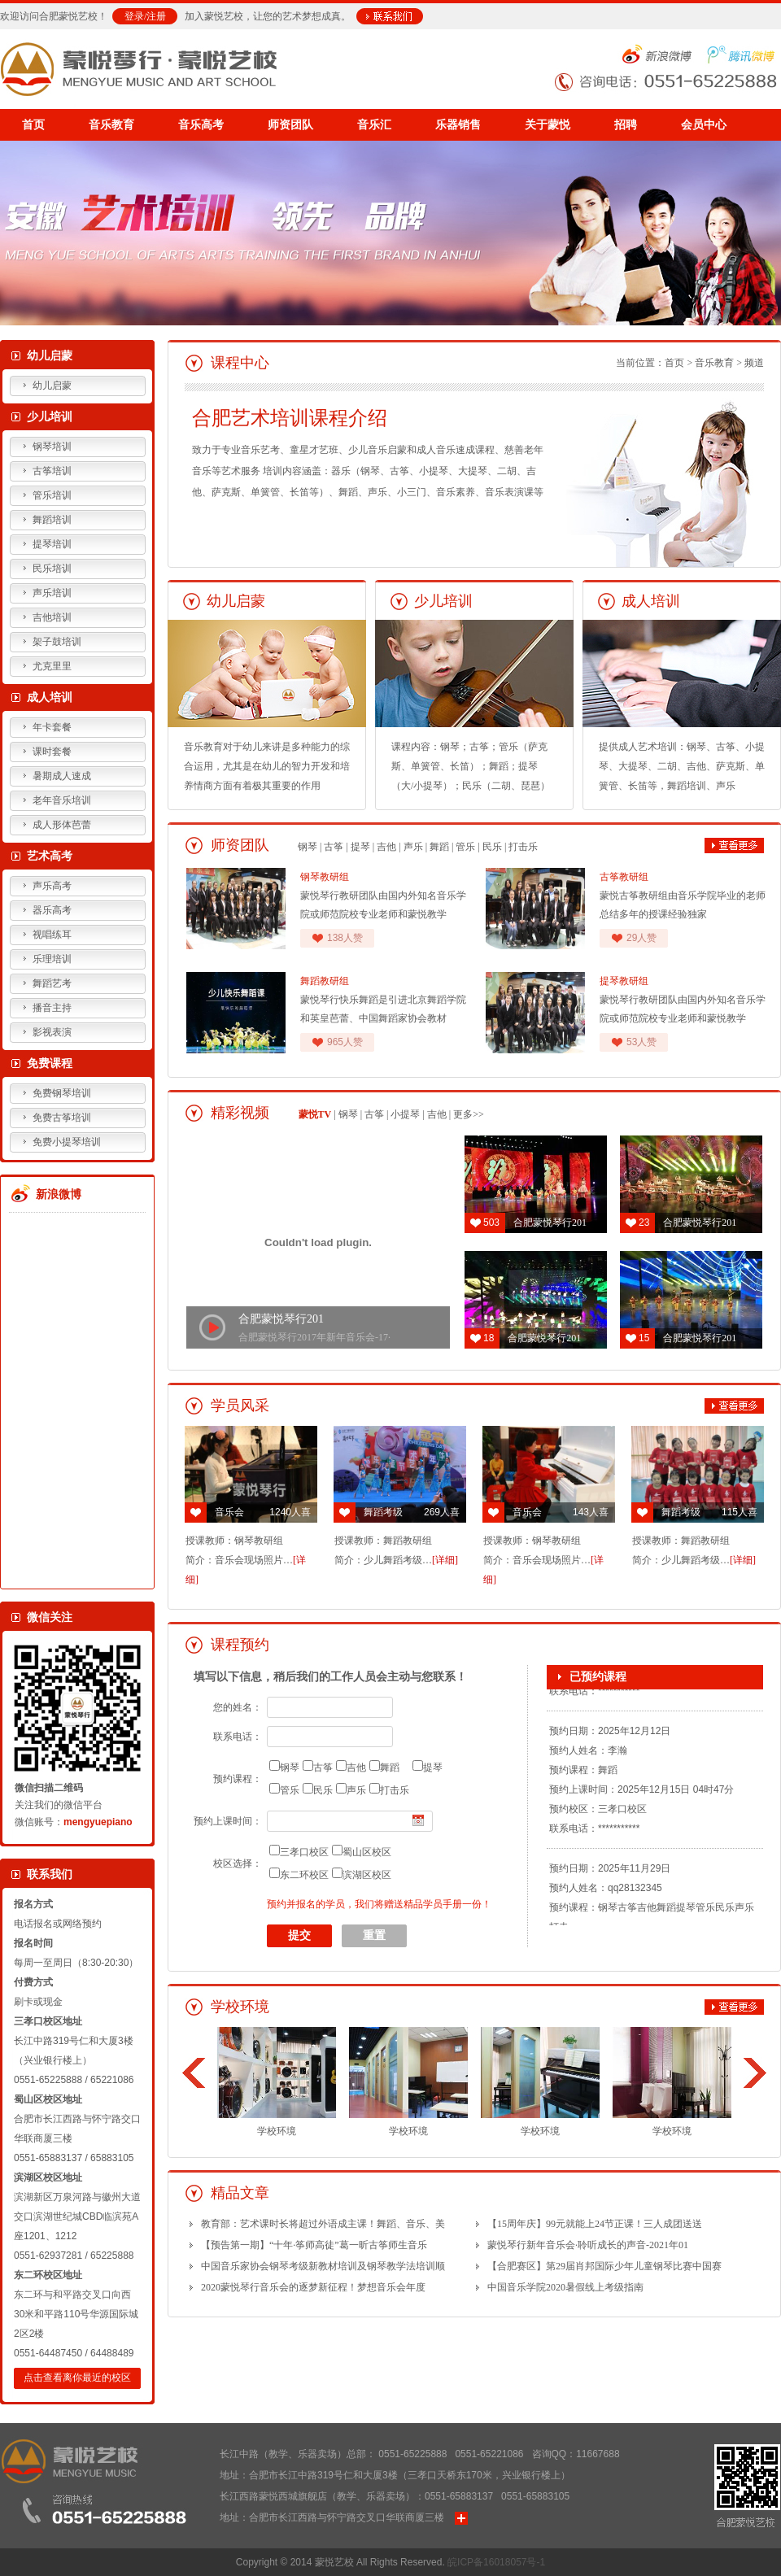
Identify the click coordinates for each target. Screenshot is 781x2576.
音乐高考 (201, 125)
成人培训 (49, 697)
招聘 (625, 125)
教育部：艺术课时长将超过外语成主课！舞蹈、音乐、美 (323, 2223)
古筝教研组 (624, 877)
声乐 (413, 846)
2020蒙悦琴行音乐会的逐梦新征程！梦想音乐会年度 (313, 2287)
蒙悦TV (315, 1114)
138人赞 (345, 938)
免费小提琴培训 (67, 1142)
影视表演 (52, 1032)
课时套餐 (52, 751)
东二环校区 (304, 1875)
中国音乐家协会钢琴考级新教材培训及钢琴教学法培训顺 (323, 2266)
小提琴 (405, 1114)
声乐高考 (52, 885)
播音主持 (52, 1007)
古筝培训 (52, 471)
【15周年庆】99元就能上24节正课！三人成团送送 (594, 2223)
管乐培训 (52, 495)
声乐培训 (52, 593)
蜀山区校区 (367, 1852)
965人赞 (345, 1042)
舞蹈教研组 (324, 981)
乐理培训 (52, 959)
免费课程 (49, 1063)
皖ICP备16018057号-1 (496, 2562)
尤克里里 (52, 666)
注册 (156, 16)
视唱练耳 (52, 934)
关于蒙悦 (547, 125)
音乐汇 (374, 125)
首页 (33, 125)
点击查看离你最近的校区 (77, 2377)
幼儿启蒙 (49, 356)
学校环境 (276, 2082)
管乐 (465, 846)
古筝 (333, 846)
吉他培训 (52, 617)
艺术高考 (49, 856)
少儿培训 (49, 417)
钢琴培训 (52, 446)
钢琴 (307, 846)
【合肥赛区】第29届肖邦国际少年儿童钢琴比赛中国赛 (604, 2266)
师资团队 (290, 125)
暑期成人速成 (62, 776)
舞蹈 (439, 846)
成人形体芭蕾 (62, 824)
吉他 (386, 846)
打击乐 (523, 846)
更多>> (468, 1114)
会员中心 (703, 125)
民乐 (492, 846)
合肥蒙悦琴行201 (281, 1319)
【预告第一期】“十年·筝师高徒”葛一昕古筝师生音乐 (314, 2245)
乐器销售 (458, 125)
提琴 (360, 846)
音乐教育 (111, 125)
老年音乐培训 (62, 800)
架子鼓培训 (57, 641)
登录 (134, 16)
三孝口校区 (304, 1852)
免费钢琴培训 (62, 1093)
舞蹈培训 (52, 519)
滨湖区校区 (367, 1875)
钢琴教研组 (324, 877)
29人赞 (641, 938)
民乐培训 (52, 568)
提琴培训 (52, 544)
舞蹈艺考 (52, 983)
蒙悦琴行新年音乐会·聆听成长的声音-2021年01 (587, 2245)
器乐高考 (52, 910)
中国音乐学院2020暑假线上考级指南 (565, 2287)
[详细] (445, 1560)
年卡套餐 (52, 727)
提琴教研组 (624, 981)
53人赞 (641, 1042)
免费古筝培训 (62, 1117)
